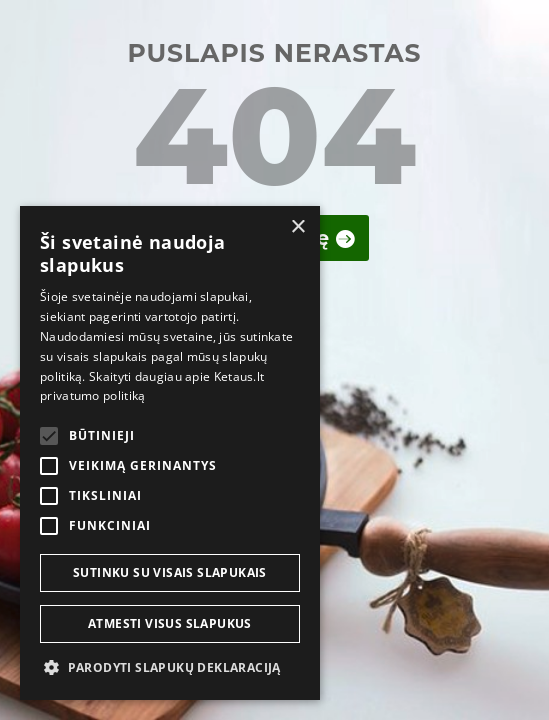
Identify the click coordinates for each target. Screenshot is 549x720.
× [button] (297, 227)
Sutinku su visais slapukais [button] (170, 572)
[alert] (170, 453)
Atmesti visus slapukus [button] (170, 623)
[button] (170, 668)
